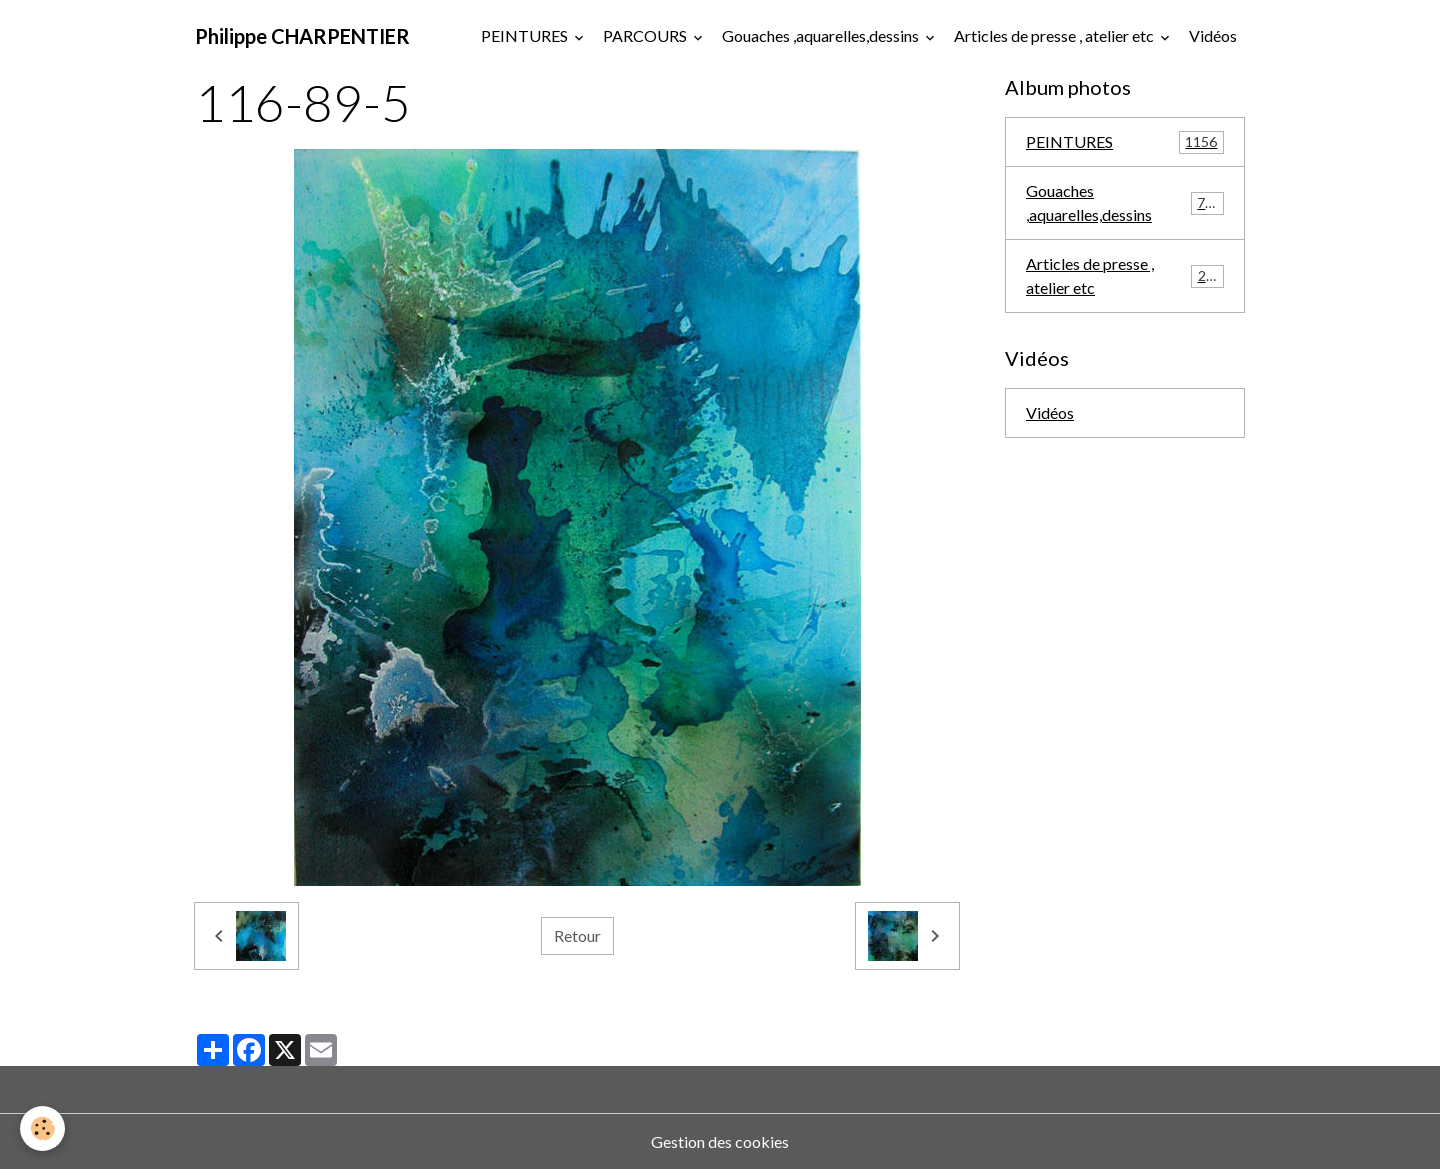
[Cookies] (42, 1128)
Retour (577, 935)
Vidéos (1213, 35)
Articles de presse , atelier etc (1055, 35)
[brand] (302, 36)
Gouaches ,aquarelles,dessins (822, 35)
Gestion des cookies (720, 1141)
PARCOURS (646, 35)
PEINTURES (526, 35)
